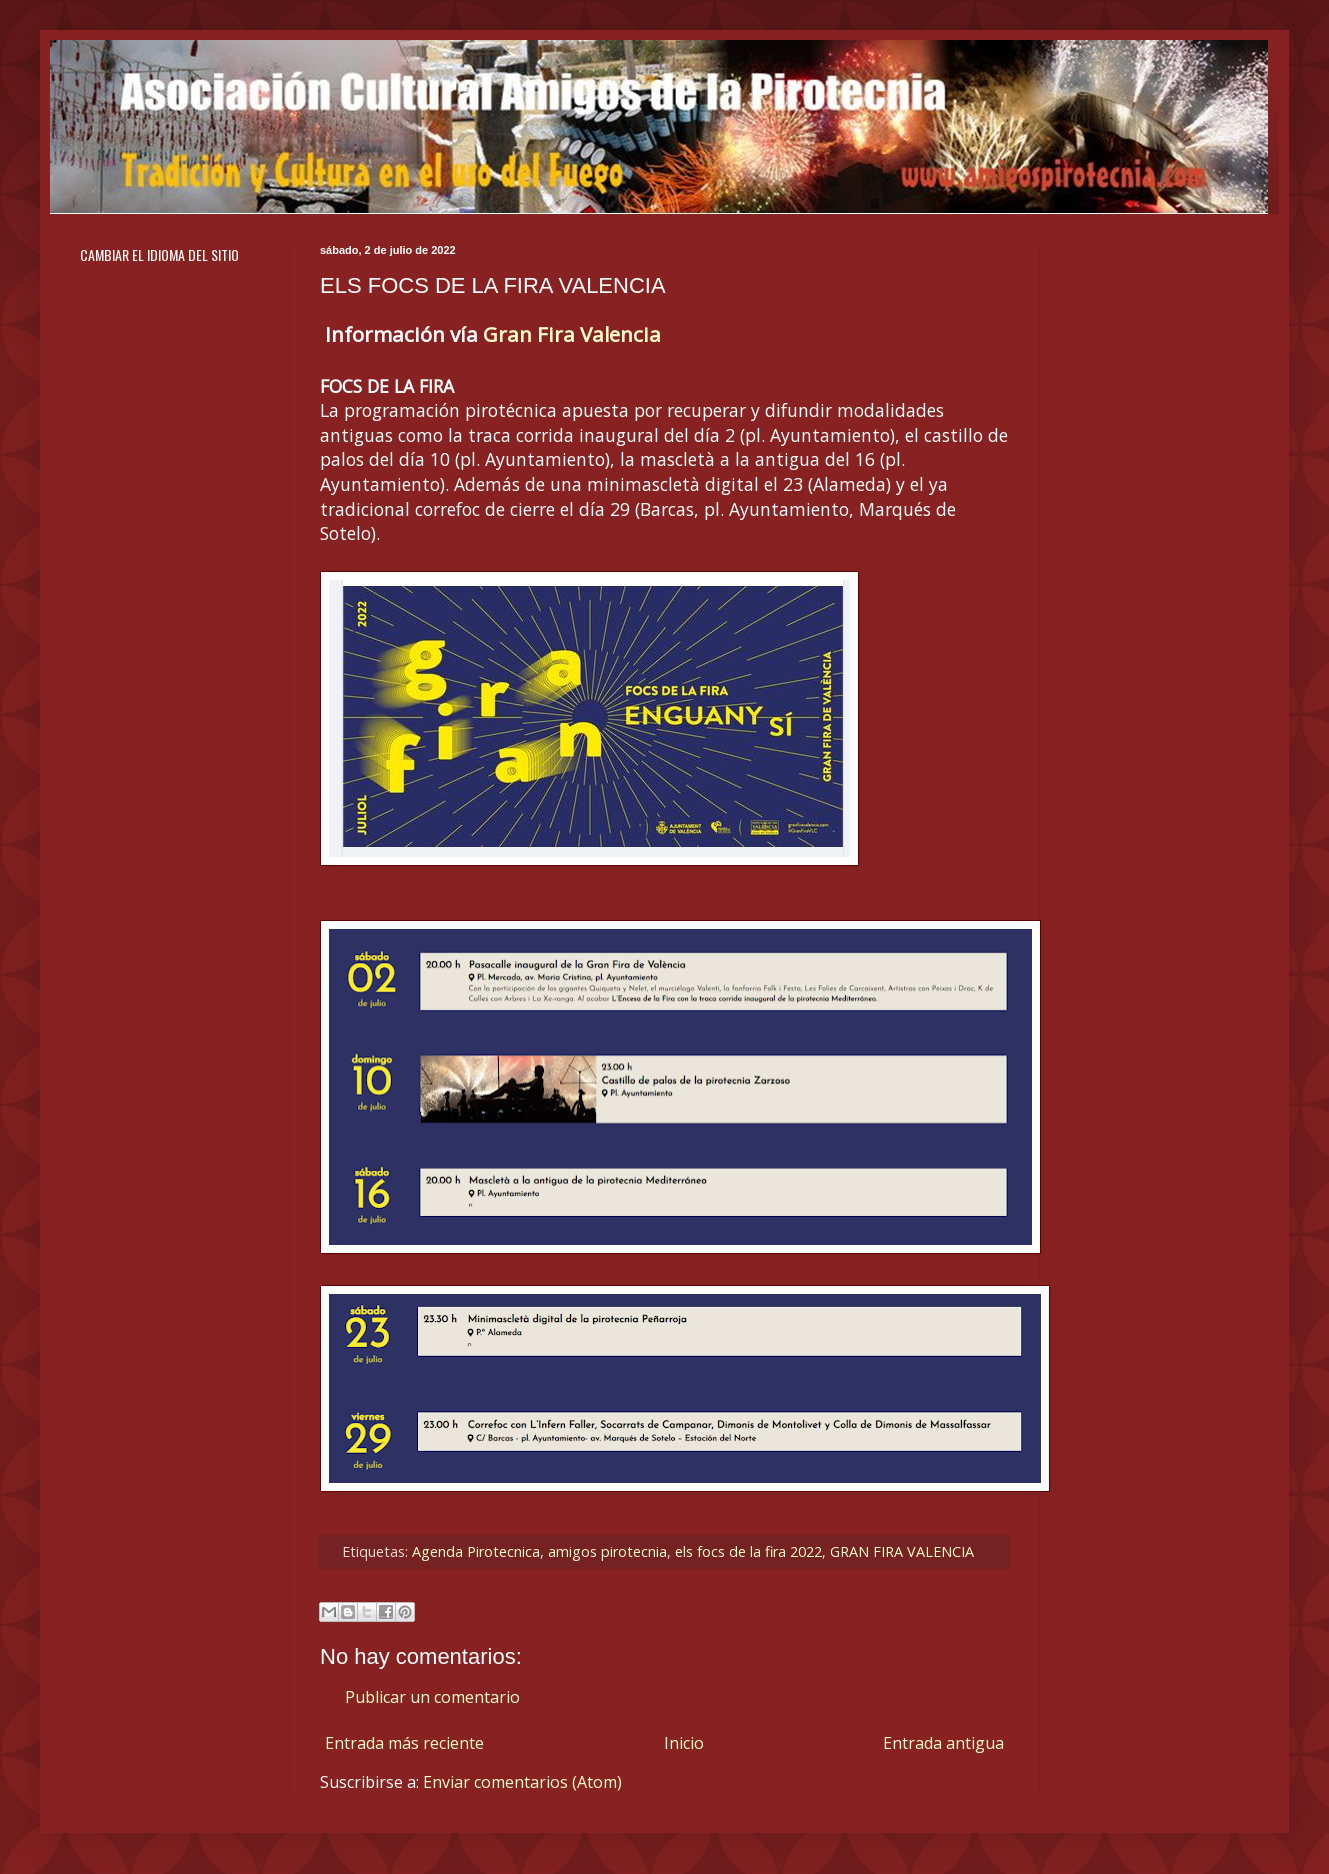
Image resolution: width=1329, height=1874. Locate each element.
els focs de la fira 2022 (748, 1551)
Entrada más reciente (404, 1743)
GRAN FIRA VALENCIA (902, 1551)
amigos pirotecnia (607, 1551)
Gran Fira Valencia (572, 334)
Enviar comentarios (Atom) (522, 1782)
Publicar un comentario (432, 1697)
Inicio (684, 1743)
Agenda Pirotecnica (476, 1551)
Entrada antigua (943, 1743)
